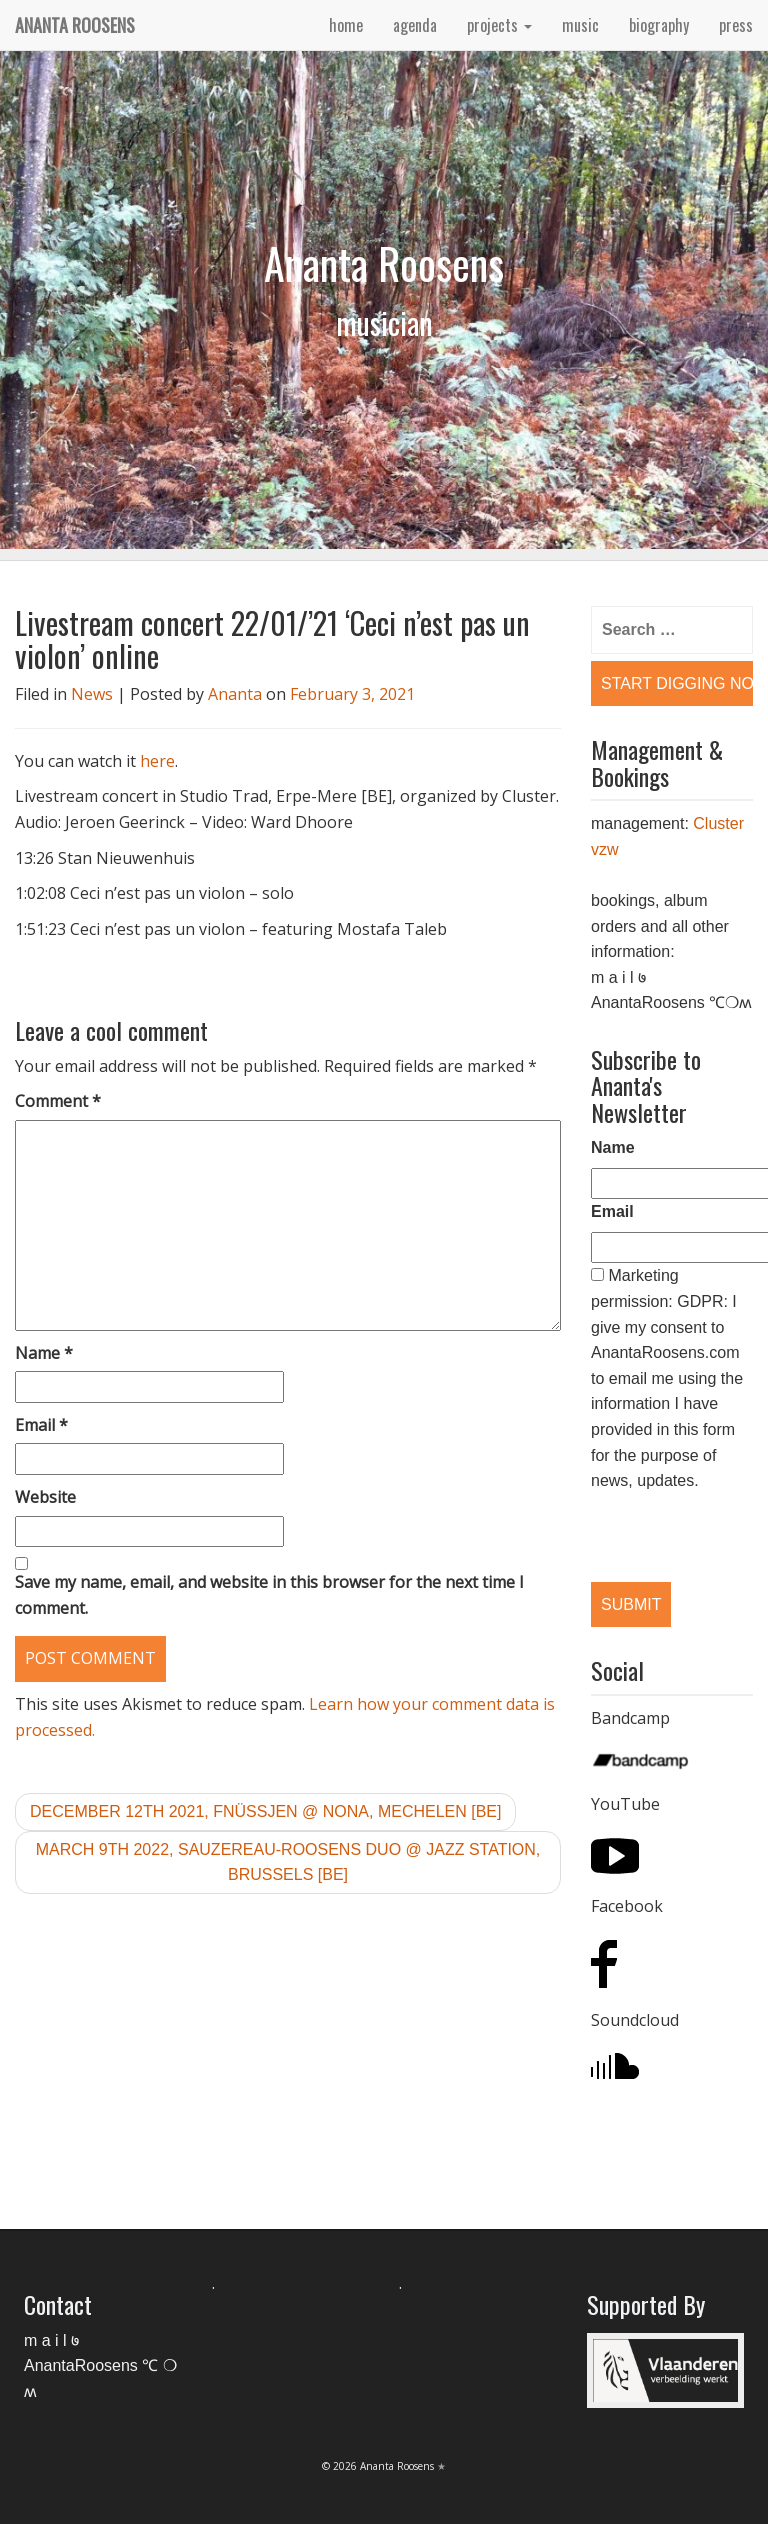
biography (659, 25)
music (580, 25)
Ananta (235, 694)
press (736, 25)
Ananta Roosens (75, 25)
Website (45, 1497)
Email (41, 1425)
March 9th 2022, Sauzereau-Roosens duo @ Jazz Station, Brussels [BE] (288, 1862)
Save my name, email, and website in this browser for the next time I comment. (269, 1595)
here (157, 761)
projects (499, 25)
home (346, 25)
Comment (58, 1101)
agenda (415, 25)
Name (44, 1353)
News (92, 694)
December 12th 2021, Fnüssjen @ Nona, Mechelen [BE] (265, 1811)
